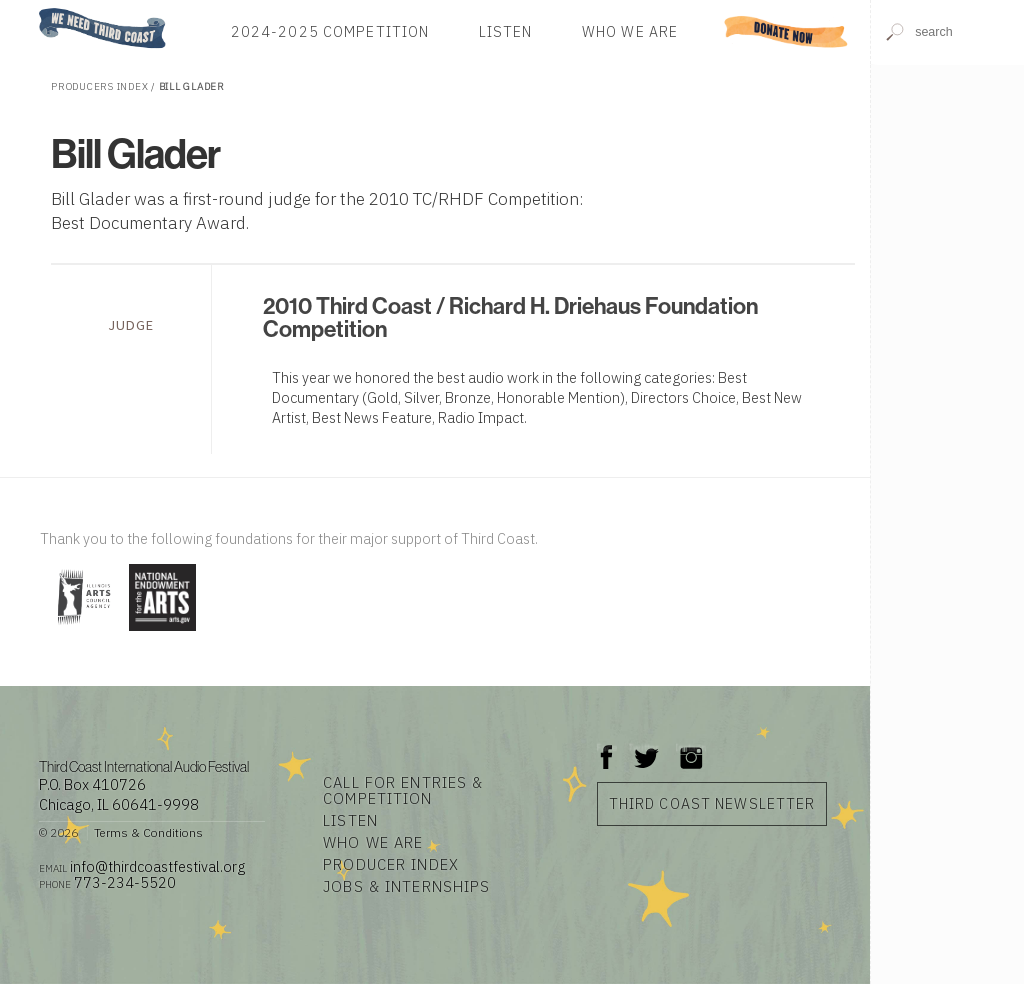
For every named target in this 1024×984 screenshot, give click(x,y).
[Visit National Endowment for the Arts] (162, 632)
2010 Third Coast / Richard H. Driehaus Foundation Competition (510, 318)
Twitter (644, 747)
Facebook (607, 747)
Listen (506, 31)
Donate (786, 31)
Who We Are (630, 31)
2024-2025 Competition (330, 31)
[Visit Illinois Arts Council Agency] (82, 632)
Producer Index (391, 864)
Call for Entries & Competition (403, 791)
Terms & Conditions (148, 832)
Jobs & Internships (406, 886)
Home (33, 9)
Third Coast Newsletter (712, 803)
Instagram (691, 747)
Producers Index (99, 86)
